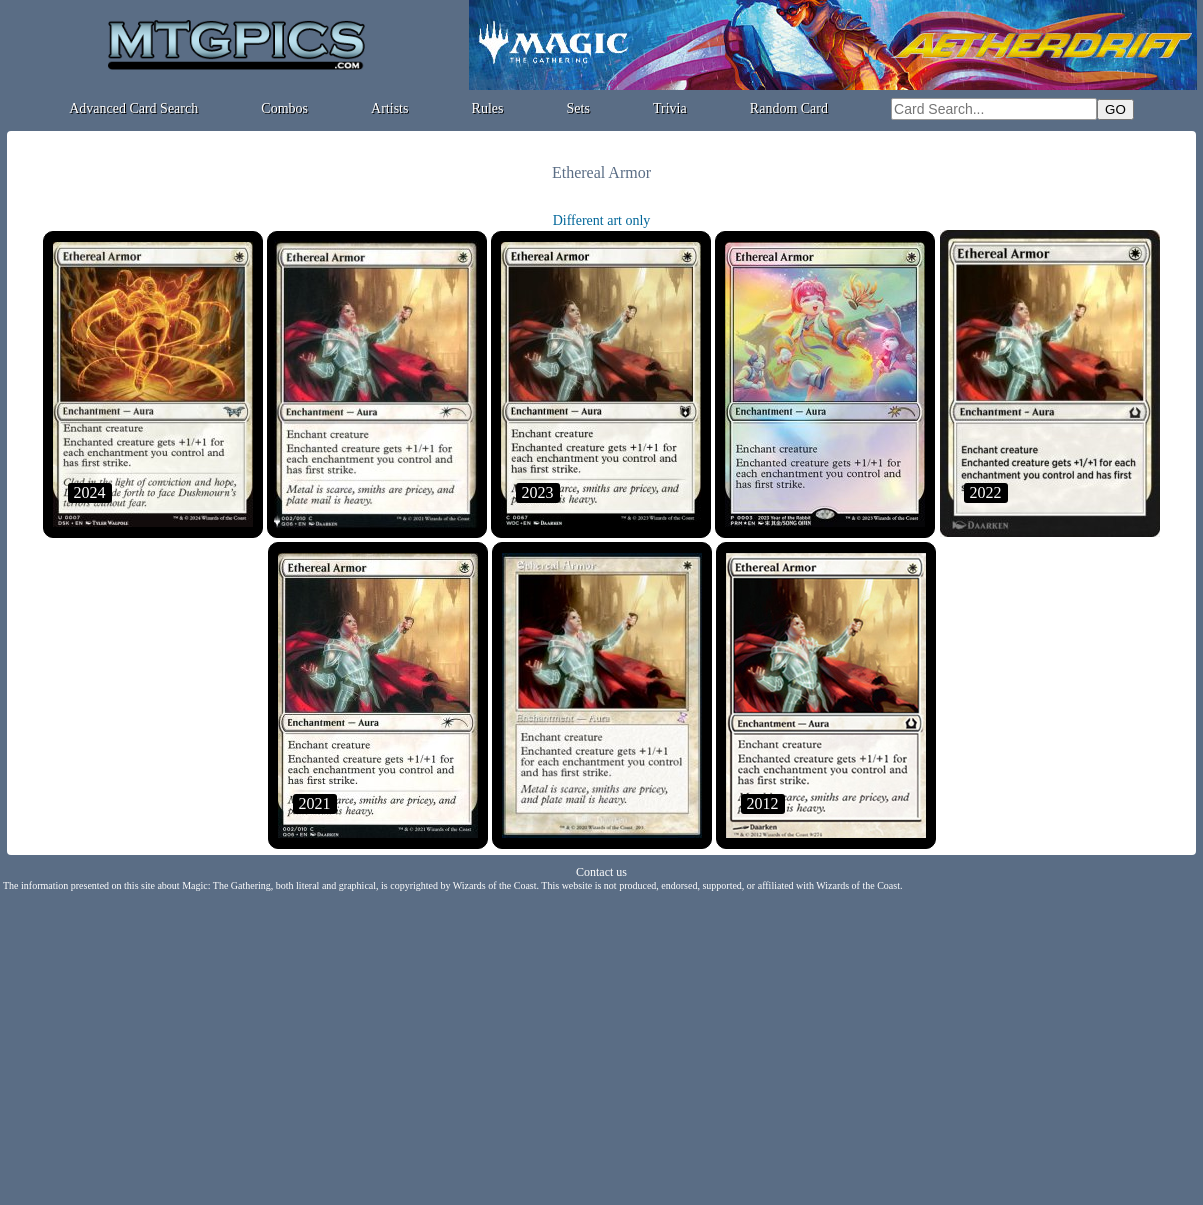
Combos (284, 108)
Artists (389, 108)
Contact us (601, 872)
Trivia (670, 108)
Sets (578, 108)
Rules (488, 108)
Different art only (602, 220)
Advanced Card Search (133, 108)
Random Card (789, 108)
